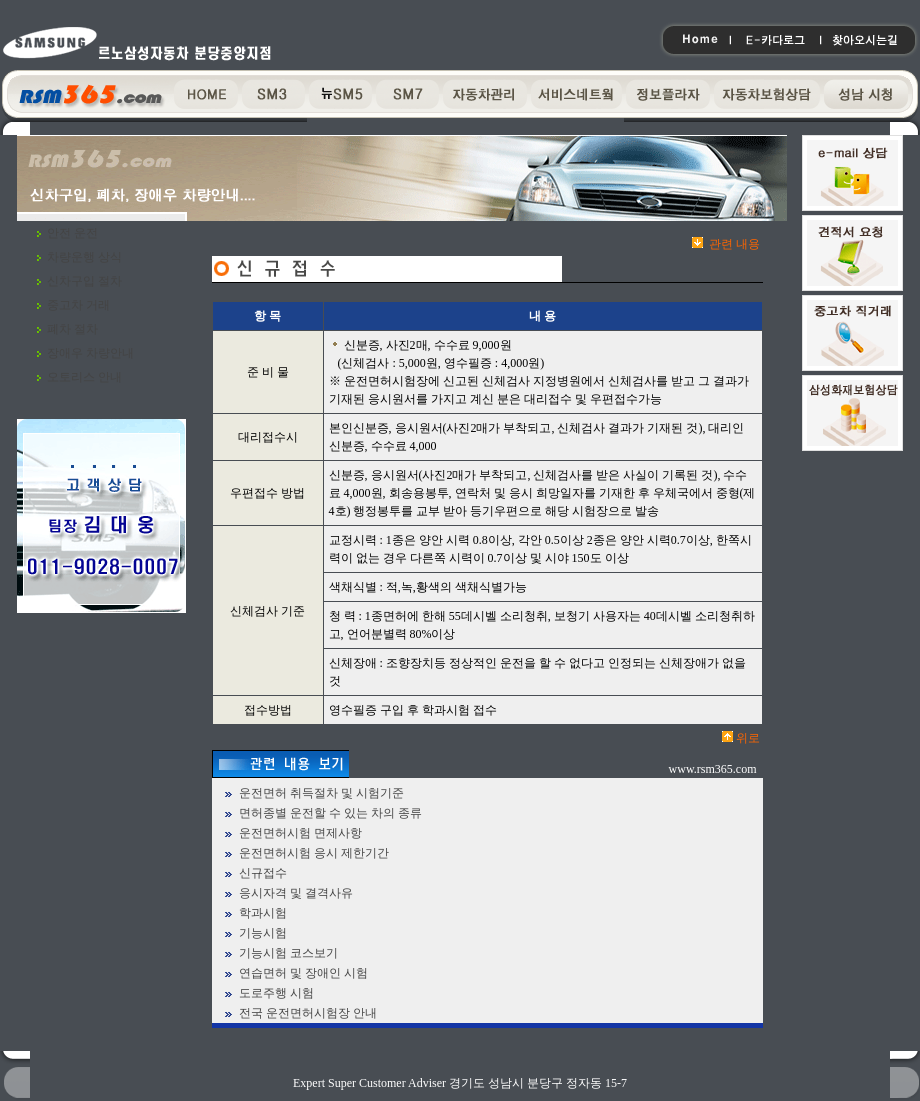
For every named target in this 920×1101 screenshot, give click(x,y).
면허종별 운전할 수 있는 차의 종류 (330, 813)
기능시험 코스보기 (288, 953)
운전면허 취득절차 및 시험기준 (321, 793)
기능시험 (263, 933)
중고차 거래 (78, 305)
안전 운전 (72, 233)
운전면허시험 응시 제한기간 (314, 853)
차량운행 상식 (84, 257)
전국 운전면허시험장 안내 (308, 1013)
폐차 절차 (72, 329)
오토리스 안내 (84, 377)
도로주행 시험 (276, 993)
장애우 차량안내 (90, 353)
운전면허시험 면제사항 (300, 833)
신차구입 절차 (84, 281)
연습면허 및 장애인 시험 (303, 973)
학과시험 (263, 913)
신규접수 (263, 873)
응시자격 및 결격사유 (296, 893)
